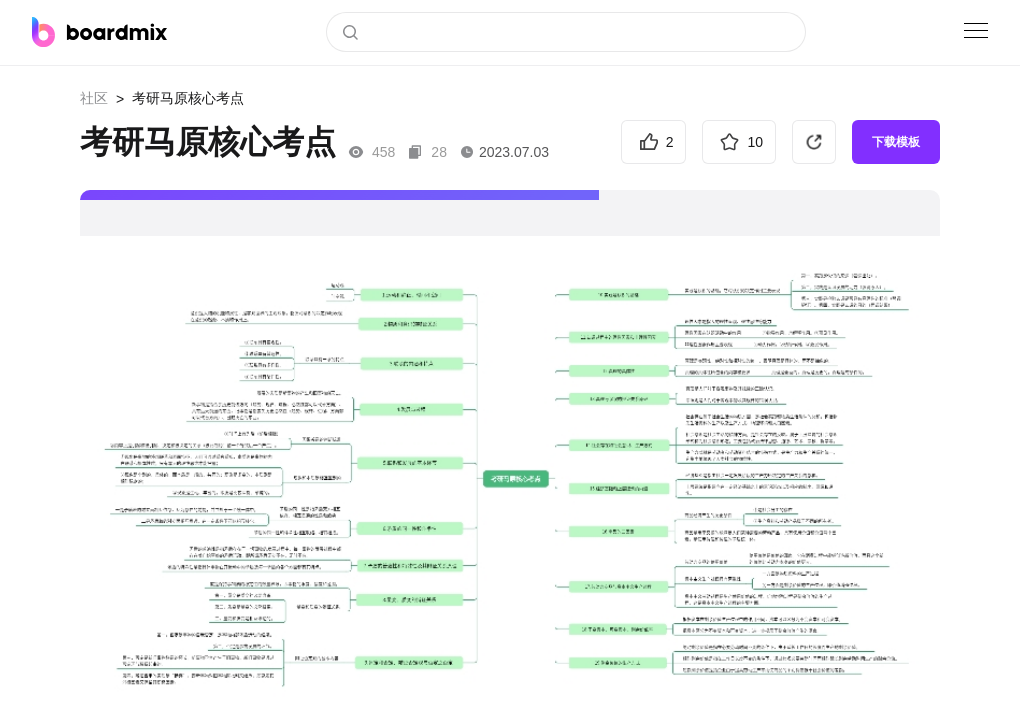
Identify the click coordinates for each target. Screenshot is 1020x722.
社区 (94, 98)
